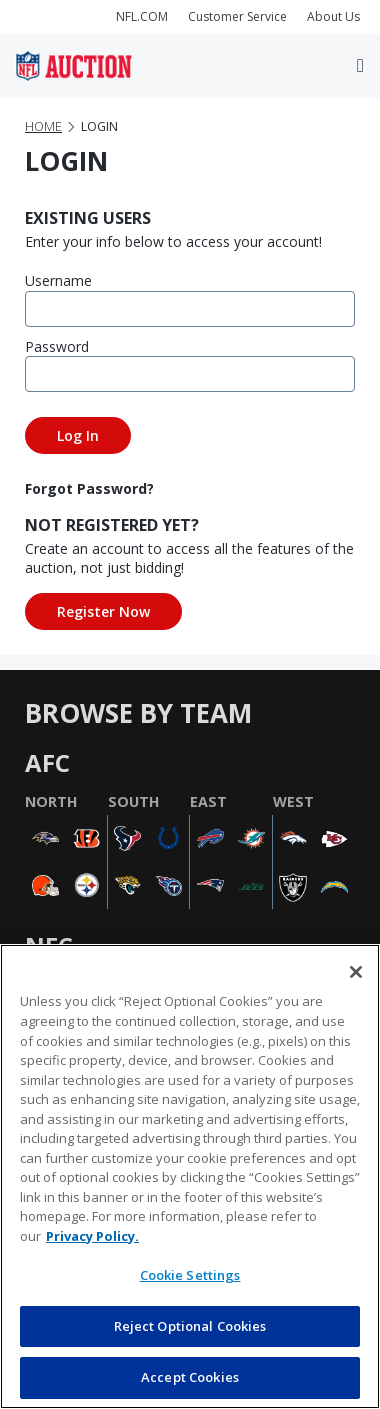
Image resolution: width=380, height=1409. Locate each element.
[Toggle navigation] (360, 66)
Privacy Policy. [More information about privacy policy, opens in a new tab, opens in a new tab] (92, 1236)
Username (58, 280)
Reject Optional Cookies (190, 1326)
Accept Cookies (190, 1377)
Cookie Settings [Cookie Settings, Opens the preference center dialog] (190, 1275)
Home (43, 126)
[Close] (356, 972)
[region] (190, 1176)
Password (57, 346)
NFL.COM (142, 16)
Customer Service (237, 16)
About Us (333, 16)
